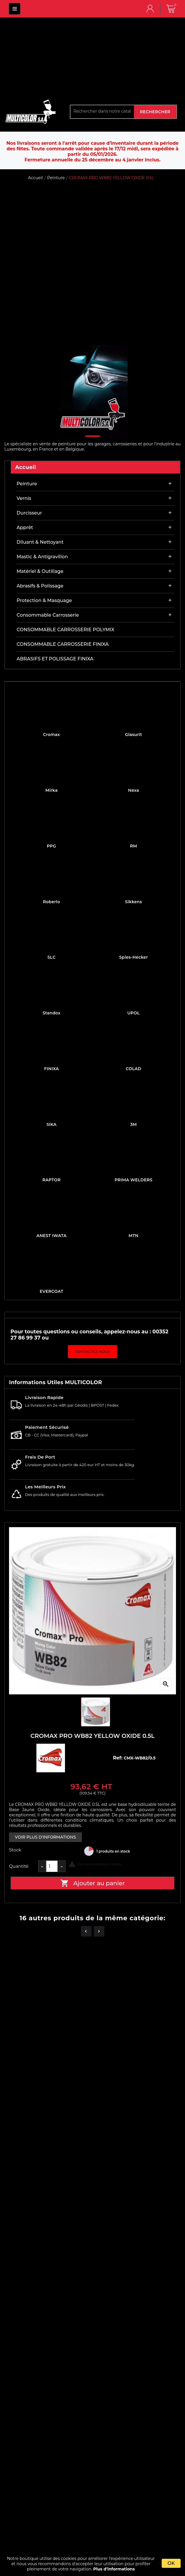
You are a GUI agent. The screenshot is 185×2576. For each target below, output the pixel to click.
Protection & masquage (44, 600)
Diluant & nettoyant (40, 542)
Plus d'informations (114, 2569)
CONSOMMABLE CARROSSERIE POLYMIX (65, 629)
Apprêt (25, 527)
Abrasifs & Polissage (40, 586)
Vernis (24, 498)
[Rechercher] (102, 111)
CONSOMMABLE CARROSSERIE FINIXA (63, 644)
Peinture (27, 483)
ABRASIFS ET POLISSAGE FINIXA (55, 659)
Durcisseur (29, 513)
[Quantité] (52, 1866)
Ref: (118, 1758)
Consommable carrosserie (48, 615)
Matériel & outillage (40, 571)
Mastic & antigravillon (42, 556)
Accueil (25, 467)
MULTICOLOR (14, 9)
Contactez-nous (92, 1351)
